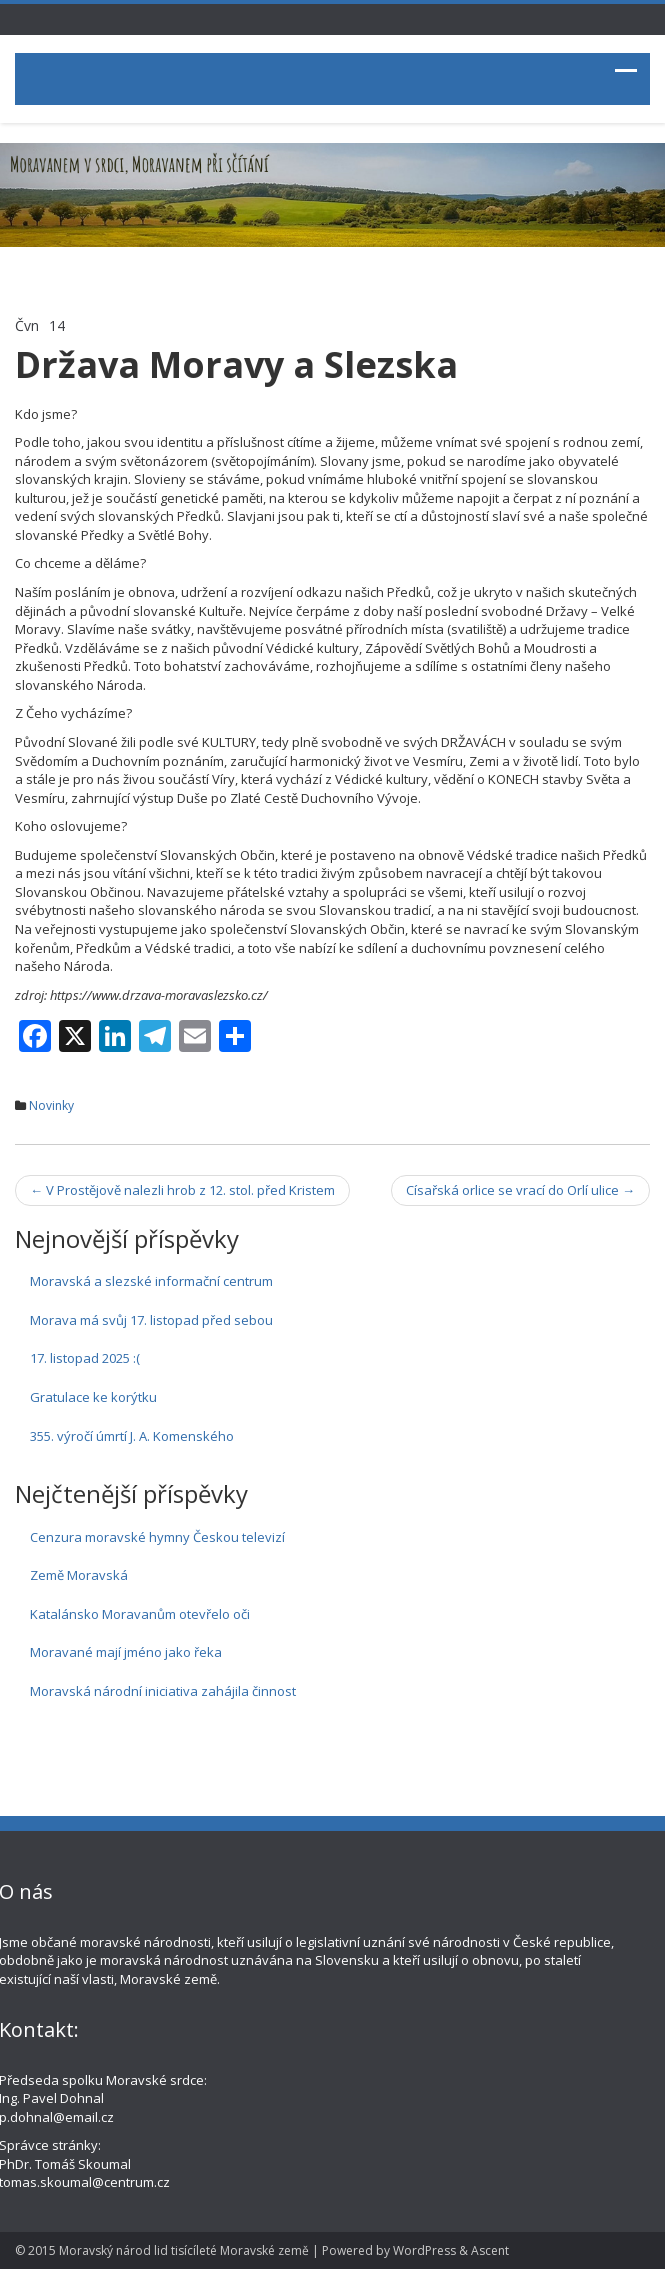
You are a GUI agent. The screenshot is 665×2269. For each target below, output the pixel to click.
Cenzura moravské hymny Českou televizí (157, 1537)
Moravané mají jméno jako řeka (126, 1652)
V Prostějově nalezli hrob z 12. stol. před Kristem (182, 1190)
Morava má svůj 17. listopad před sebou (151, 1320)
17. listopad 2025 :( (85, 1358)
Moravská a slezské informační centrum (151, 1281)
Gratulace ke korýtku (93, 1397)
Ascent (490, 2250)
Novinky (51, 1105)
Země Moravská (79, 1575)
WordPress (424, 2250)
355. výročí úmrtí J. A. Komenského (132, 1436)
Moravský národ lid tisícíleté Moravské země (184, 2250)
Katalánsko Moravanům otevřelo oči (140, 1614)
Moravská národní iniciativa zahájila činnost (163, 1691)
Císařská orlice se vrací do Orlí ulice (520, 1190)
